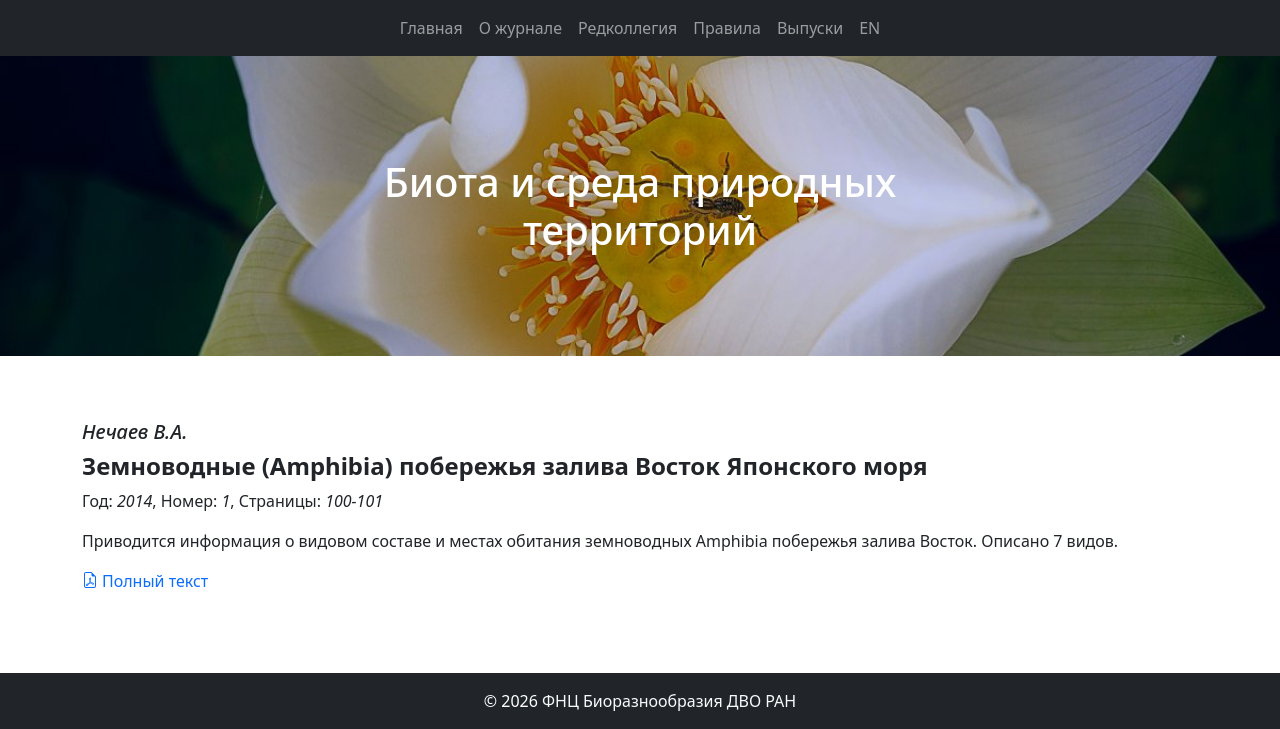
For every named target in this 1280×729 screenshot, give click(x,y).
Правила (727, 28)
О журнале (520, 28)
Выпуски (810, 28)
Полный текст (145, 581)
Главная (431, 28)
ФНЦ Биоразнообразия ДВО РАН (669, 701)
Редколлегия (627, 28)
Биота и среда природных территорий (640, 205)
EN (869, 28)
